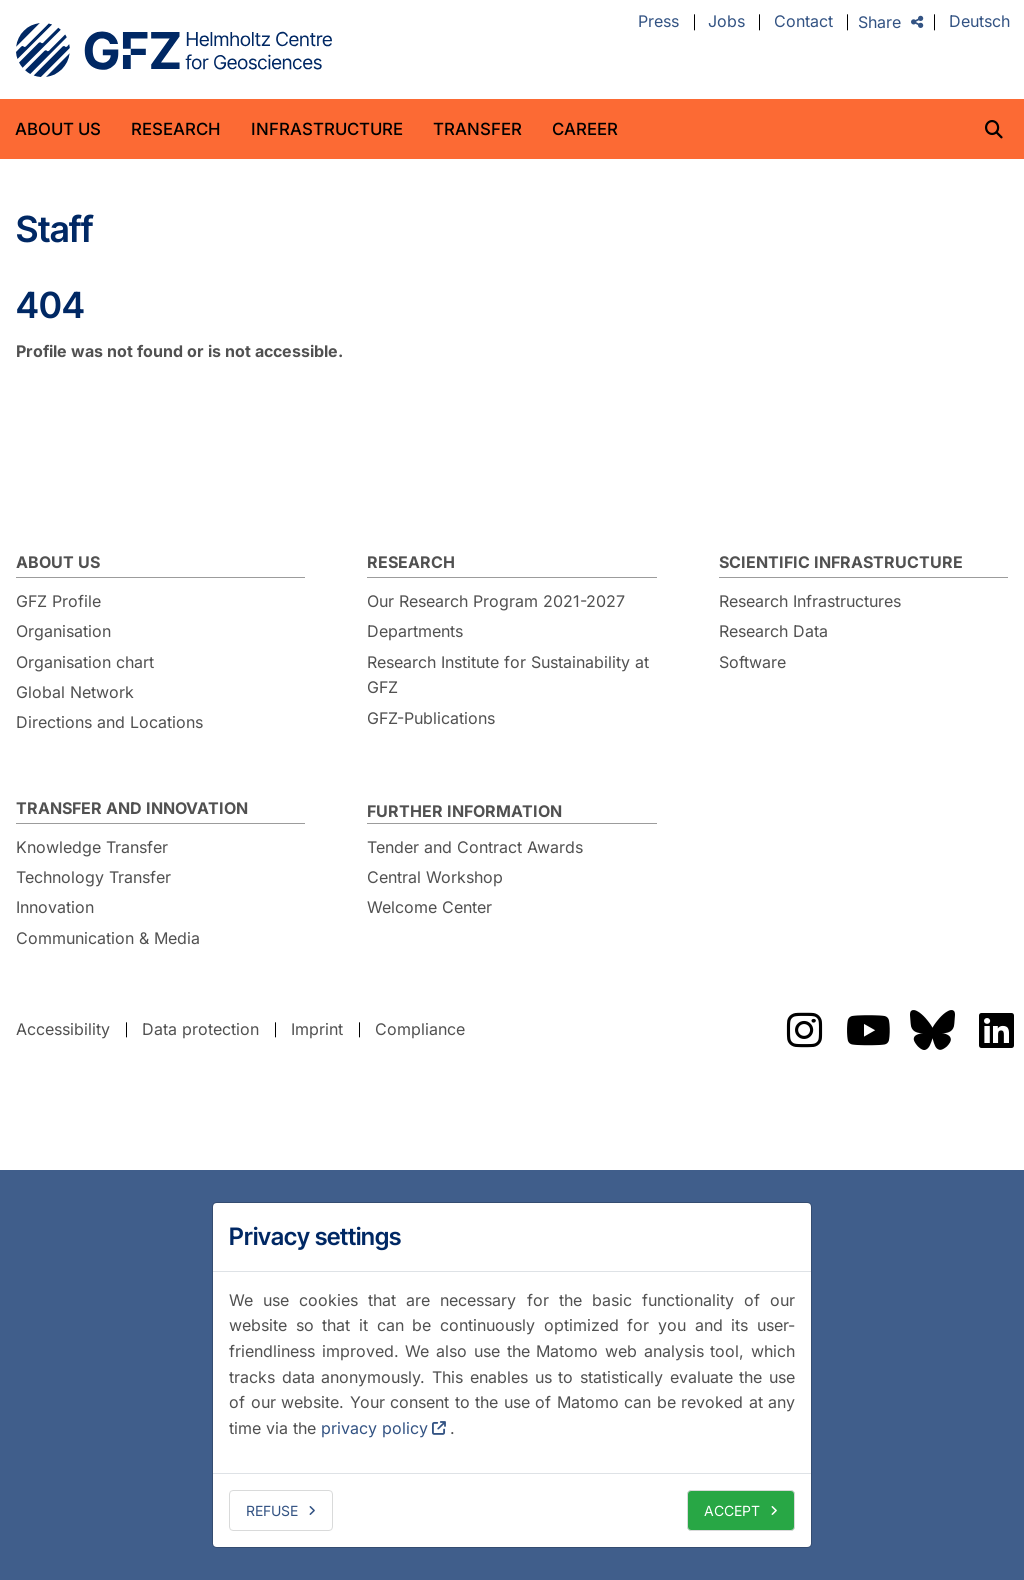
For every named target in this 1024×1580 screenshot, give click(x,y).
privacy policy (374, 1428)
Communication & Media (108, 938)
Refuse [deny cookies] (272, 1510)
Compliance (420, 1029)
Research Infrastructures (810, 601)
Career (585, 129)
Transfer (477, 129)
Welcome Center (429, 907)
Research (176, 129)
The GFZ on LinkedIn (996, 1030)
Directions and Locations (109, 722)
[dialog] (512, 1375)
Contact (803, 22)
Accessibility (63, 1029)
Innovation (55, 907)
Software (752, 662)
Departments (415, 631)
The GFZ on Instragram (804, 1030)
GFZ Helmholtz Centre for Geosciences (174, 50)
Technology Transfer (93, 877)
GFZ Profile (58, 601)
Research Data (773, 631)
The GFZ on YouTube (868, 1030)
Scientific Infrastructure (841, 562)
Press (658, 22)
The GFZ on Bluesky (932, 1030)
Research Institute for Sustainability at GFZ (508, 675)
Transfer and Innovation (132, 808)
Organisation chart (85, 662)
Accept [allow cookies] (732, 1510)
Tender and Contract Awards (475, 847)
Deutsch (979, 22)
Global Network (75, 692)
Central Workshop (435, 877)
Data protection (200, 1029)
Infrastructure (327, 129)
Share (879, 22)
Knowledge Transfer (92, 847)
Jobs (726, 22)
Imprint (317, 1029)
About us (58, 129)
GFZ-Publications (431, 718)
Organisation (63, 631)
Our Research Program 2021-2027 (496, 601)
